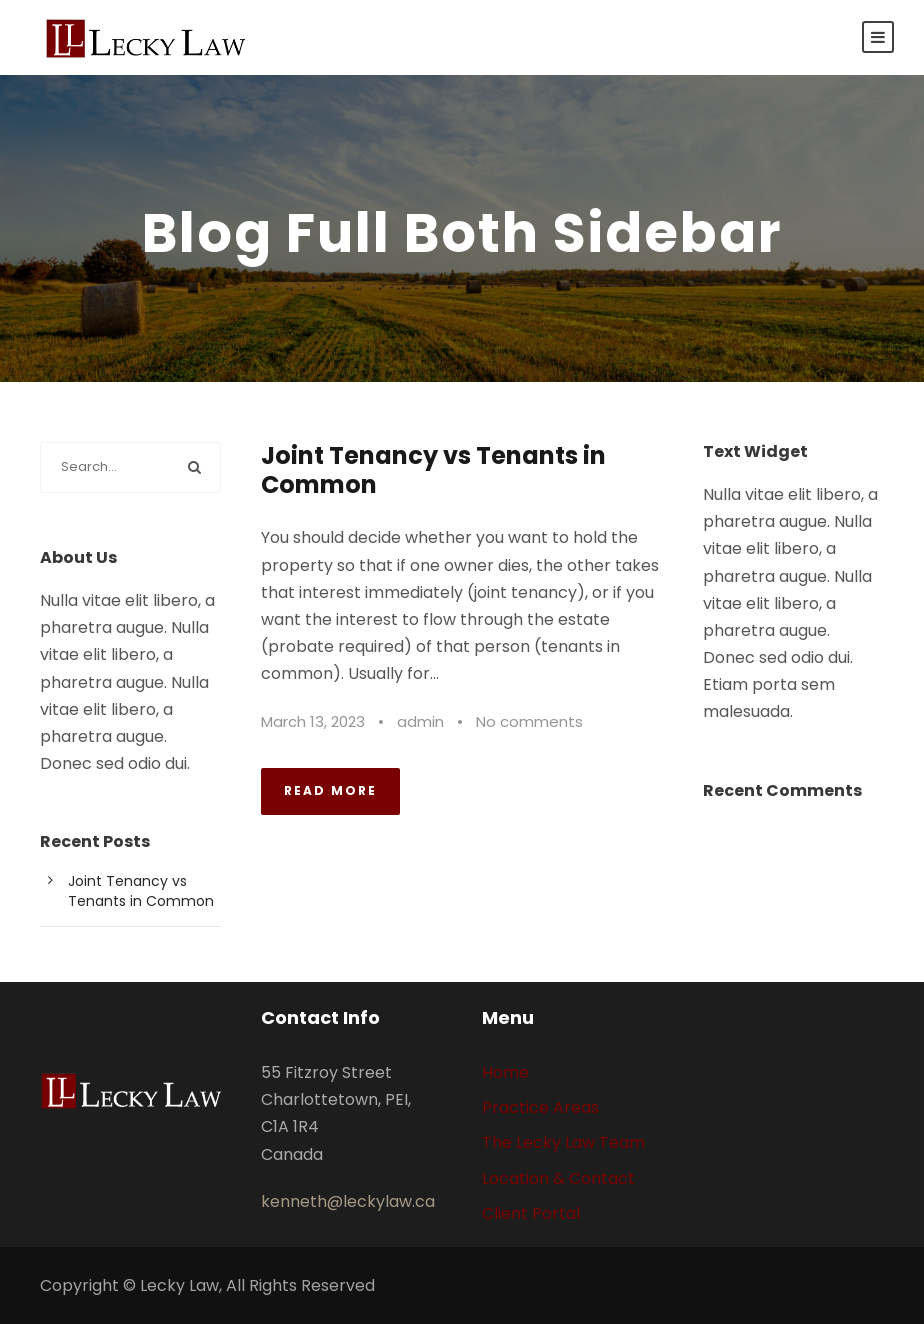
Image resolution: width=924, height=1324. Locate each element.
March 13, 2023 (313, 721)
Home (505, 1072)
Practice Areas (540, 1107)
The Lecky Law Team (563, 1142)
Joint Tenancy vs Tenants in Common (433, 470)
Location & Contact (558, 1178)
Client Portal (531, 1213)
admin (420, 721)
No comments (529, 721)
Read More (330, 790)
